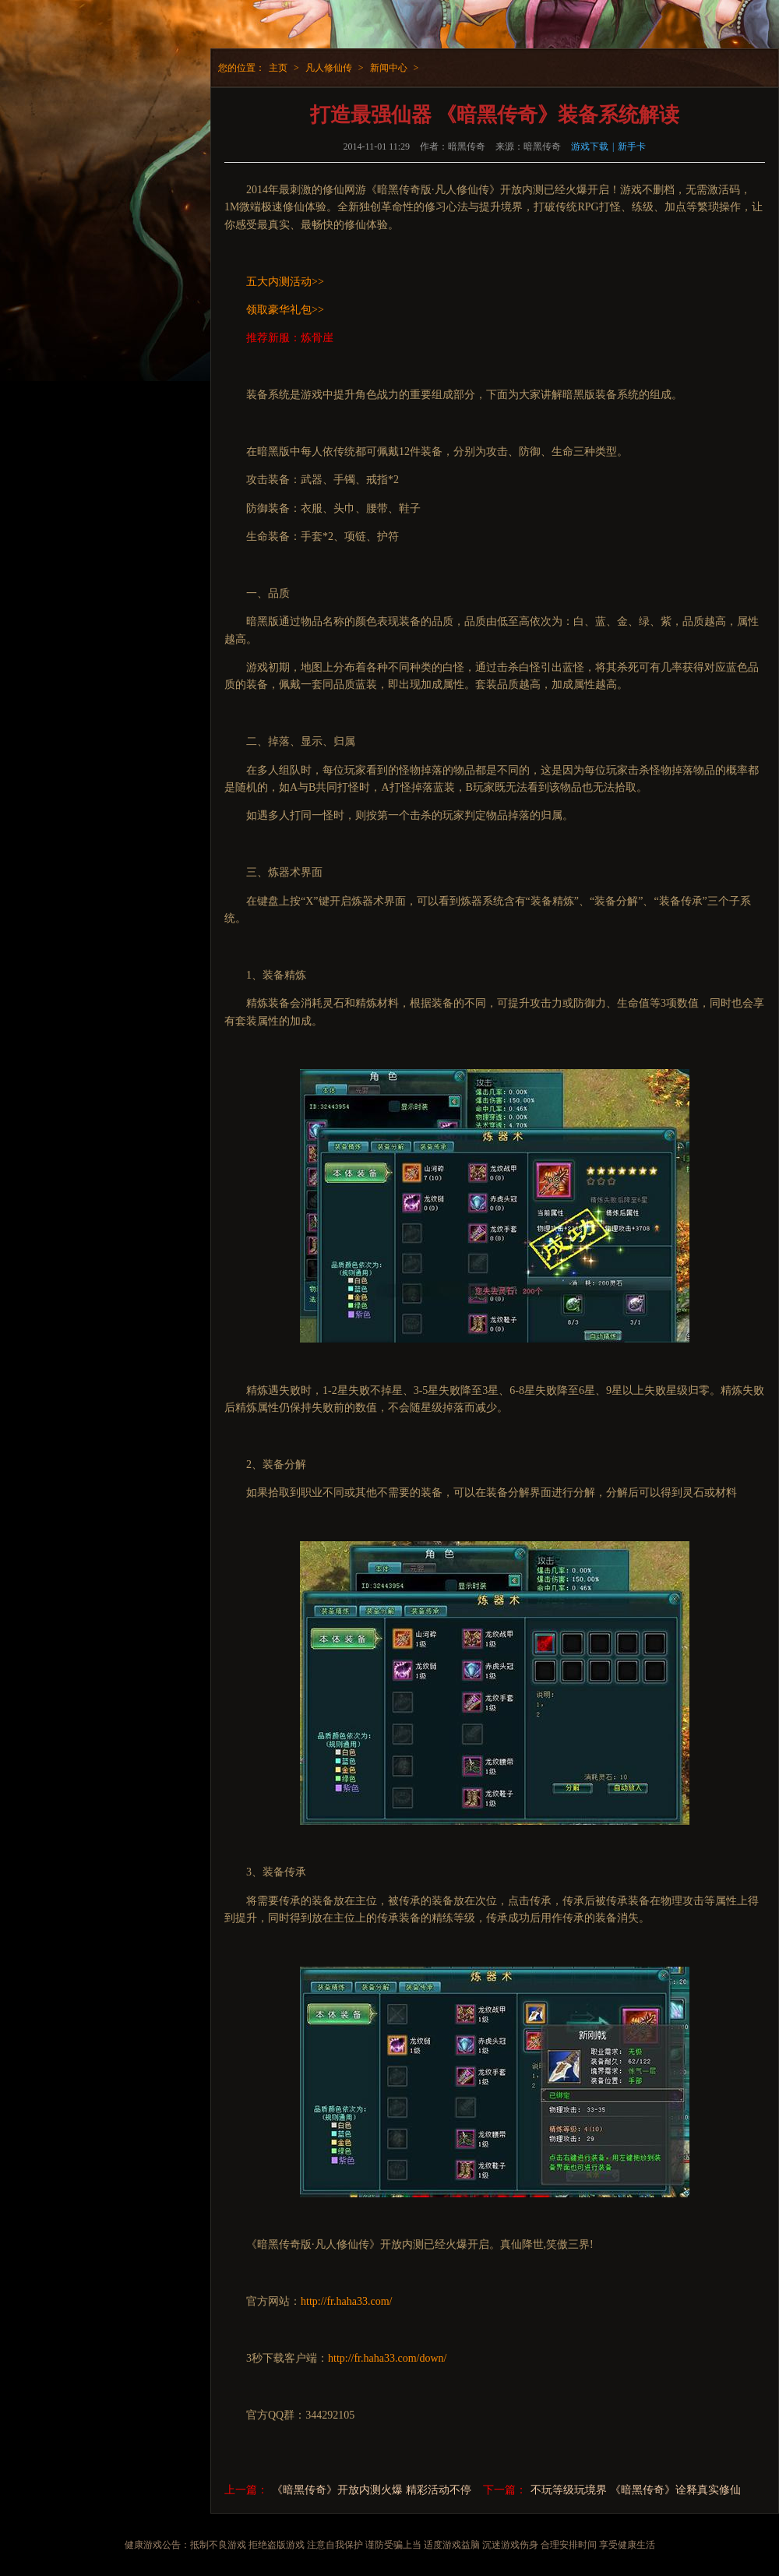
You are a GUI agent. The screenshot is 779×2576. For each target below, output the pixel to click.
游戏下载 (589, 146)
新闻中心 (388, 67)
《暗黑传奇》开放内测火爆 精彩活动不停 (371, 2490)
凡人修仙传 (328, 67)
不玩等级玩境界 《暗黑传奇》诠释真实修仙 (635, 2490)
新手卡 (632, 146)
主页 (278, 67)
